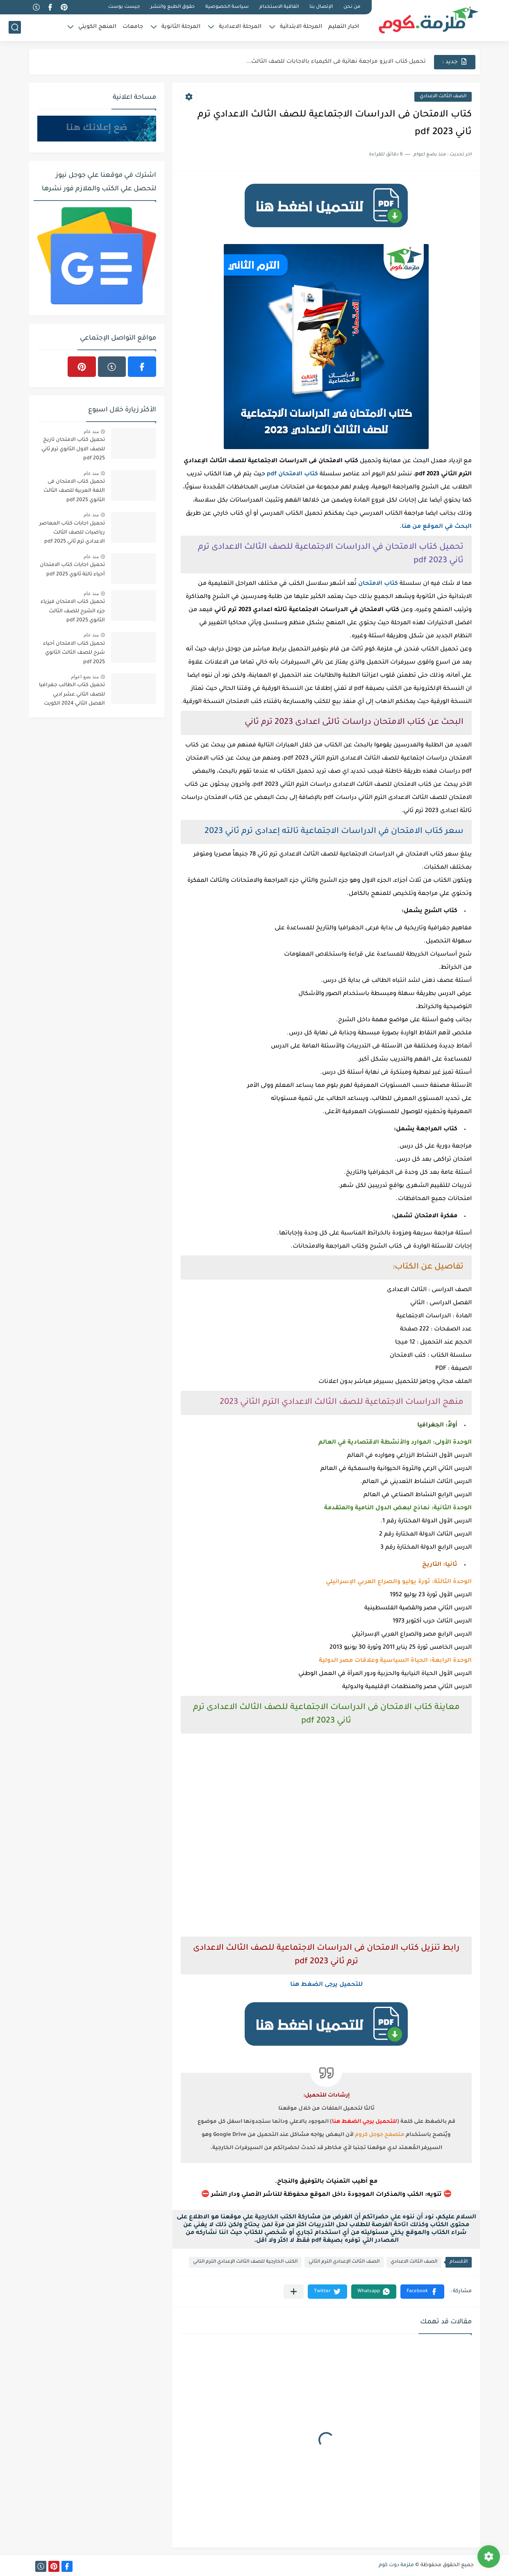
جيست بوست (124, 7)
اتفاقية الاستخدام (279, 7)
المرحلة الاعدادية (240, 27)
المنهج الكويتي (97, 27)
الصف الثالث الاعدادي (443, 96)
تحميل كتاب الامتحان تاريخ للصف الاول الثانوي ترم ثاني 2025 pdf (73, 449)
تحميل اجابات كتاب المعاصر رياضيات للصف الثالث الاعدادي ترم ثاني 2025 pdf (72, 533)
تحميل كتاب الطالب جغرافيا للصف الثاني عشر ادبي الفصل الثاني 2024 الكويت (72, 694)
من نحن (351, 7)
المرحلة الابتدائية (301, 27)
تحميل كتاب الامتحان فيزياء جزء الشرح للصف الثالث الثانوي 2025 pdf (73, 611)
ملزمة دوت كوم (396, 2565)
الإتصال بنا (321, 7)
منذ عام (91, 431)
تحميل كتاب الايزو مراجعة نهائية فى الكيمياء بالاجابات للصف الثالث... (336, 62)
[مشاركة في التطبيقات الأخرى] (294, 2291)
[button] (422, 2291)
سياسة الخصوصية (227, 7)
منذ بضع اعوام (85, 677)
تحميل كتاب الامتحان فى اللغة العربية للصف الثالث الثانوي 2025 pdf (74, 491)
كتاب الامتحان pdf (292, 474)
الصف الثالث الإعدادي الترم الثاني (344, 2262)
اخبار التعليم (343, 27)
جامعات (133, 27)
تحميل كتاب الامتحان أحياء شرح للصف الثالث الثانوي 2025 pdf (74, 653)
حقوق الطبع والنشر (172, 7)
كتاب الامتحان (378, 584)
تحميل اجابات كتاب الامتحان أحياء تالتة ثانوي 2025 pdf (72, 569)
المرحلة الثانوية (180, 27)
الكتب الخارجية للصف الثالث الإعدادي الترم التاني (245, 2262)
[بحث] (15, 27)
